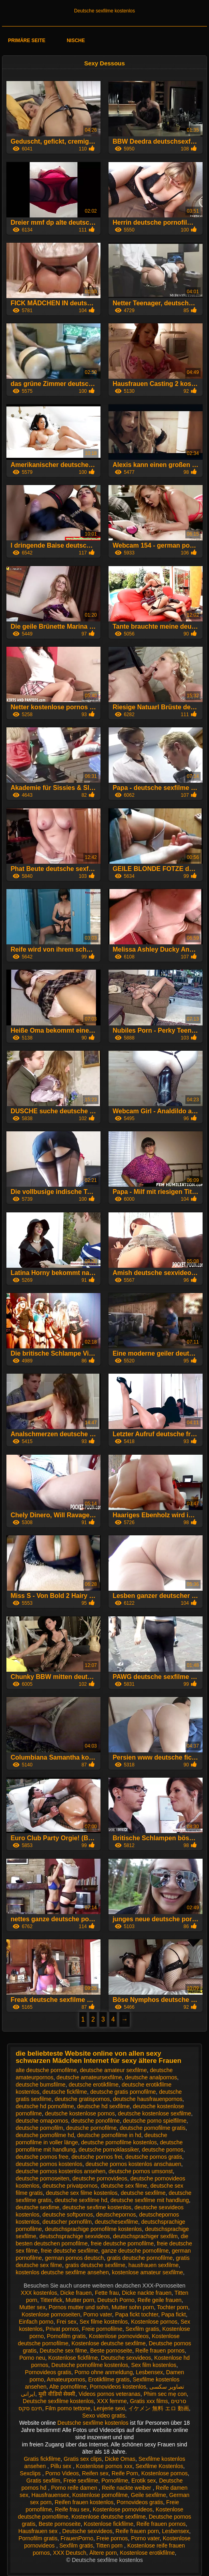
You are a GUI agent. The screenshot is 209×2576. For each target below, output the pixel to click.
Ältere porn (103, 2553)
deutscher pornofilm (67, 2222)
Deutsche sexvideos (126, 2358)
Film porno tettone (67, 2408)
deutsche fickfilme (64, 2092)
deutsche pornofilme (91, 2128)
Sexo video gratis (103, 2415)
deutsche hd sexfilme (103, 2106)
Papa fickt (173, 2314)
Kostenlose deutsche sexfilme (109, 2343)
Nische (76, 40)
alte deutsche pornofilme (46, 2070)
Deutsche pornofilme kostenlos (89, 2365)
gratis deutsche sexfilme (95, 2265)
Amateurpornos (66, 2379)
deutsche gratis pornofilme (123, 2092)
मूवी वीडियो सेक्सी (57, 2394)
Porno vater (97, 2314)
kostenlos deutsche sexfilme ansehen (62, 2272)
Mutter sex (32, 2307)
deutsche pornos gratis (153, 2157)
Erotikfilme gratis (108, 2379)
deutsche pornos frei (96, 2157)
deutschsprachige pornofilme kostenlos (93, 2229)
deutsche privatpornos (70, 2185)
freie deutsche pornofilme (122, 2243)
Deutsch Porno (116, 2300)
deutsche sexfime (37, 2207)
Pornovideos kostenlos (118, 2386)
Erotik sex (143, 2480)
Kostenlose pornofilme (100, 2495)
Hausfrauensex (50, 2495)
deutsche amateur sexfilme (113, 2070)
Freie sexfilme (80, 2480)
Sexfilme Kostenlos (159, 2466)
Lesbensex (149, 2372)
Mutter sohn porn (133, 2307)
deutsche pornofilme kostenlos (119, 2142)
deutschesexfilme (116, 2222)
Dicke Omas (120, 2459)
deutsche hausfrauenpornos (148, 2099)
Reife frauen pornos (160, 2350)
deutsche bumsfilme (41, 2084)
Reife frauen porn (137, 2531)
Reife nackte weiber (127, 2488)
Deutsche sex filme (63, 2350)
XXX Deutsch (69, 2553)
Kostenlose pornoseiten (51, 2314)
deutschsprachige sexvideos (74, 2236)
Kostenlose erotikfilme (147, 2553)
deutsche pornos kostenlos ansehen (60, 2171)
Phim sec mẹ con (165, 2394)
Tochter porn (172, 2307)
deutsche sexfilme (143, 2193)
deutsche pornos (162, 2149)
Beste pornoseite (111, 2350)
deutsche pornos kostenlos (49, 2164)
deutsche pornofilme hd (45, 2135)
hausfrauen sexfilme (154, 2265)
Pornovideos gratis (48, 2372)
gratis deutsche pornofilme (140, 2258)
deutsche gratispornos (82, 2099)
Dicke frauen (76, 2293)
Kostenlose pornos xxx (104, 2466)
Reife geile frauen (159, 2300)
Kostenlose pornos (154, 2321)
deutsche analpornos (151, 2077)
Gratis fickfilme (42, 2459)
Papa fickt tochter (136, 2314)
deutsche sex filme (124, 2185)
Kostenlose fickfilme (73, 2358)
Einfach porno (36, 2321)
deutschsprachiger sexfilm (145, 2236)
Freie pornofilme (102, 2329)
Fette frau (107, 2293)
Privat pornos (62, 2329)
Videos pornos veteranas (109, 2394)
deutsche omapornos (42, 2120)
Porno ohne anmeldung (103, 2372)
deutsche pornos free (42, 2157)
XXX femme (112, 2401)
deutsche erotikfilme (93, 2084)
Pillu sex (61, 2466)
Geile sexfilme (148, 2495)
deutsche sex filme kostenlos (82, 2193)
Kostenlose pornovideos (119, 2336)
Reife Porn (125, 2473)
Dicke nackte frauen (147, 2293)
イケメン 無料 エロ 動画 (158, 2408)
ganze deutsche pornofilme (135, 2250)
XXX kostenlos (39, 2293)
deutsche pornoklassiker (108, 2149)
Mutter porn (80, 2300)
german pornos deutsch (74, 2258)
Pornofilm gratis (66, 2336)
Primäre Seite (26, 40)
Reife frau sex (72, 2509)
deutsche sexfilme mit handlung (150, 2200)
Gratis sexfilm (43, 2480)
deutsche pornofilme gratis (152, 2128)
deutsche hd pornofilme (45, 2106)
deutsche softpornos (67, 2214)
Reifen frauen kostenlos (83, 2502)
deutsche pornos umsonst (141, 2171)
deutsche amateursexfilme (89, 2077)
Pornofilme (114, 2480)
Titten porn (110, 2545)
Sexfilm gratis (142, 2329)
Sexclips (31, 2473)
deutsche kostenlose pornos (80, 2113)
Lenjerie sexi (109, 2408)
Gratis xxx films (149, 2401)
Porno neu (32, 2358)
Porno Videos (62, 2473)
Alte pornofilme (67, 2386)
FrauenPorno (76, 2538)
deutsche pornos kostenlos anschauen (133, 2164)
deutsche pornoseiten (42, 2178)
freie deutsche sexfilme (69, 2250)
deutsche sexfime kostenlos (96, 2207)
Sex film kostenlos (154, 2365)
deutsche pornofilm (39, 2128)
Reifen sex (95, 2473)
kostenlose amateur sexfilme (147, 2272)
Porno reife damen (75, 2488)
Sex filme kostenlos (104, 2321)
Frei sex (66, 2321)
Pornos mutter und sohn (78, 2307)
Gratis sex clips (83, 2459)
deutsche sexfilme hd (80, 2200)
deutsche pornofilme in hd (109, 2135)
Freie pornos (112, 2538)
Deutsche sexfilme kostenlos (104, 11)
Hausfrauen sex (38, 2531)
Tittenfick (51, 2300)
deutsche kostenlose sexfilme (154, 2113)
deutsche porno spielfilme (155, 2120)
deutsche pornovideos (99, 2178)
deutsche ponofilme (95, 2120)
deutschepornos (116, 2214)
